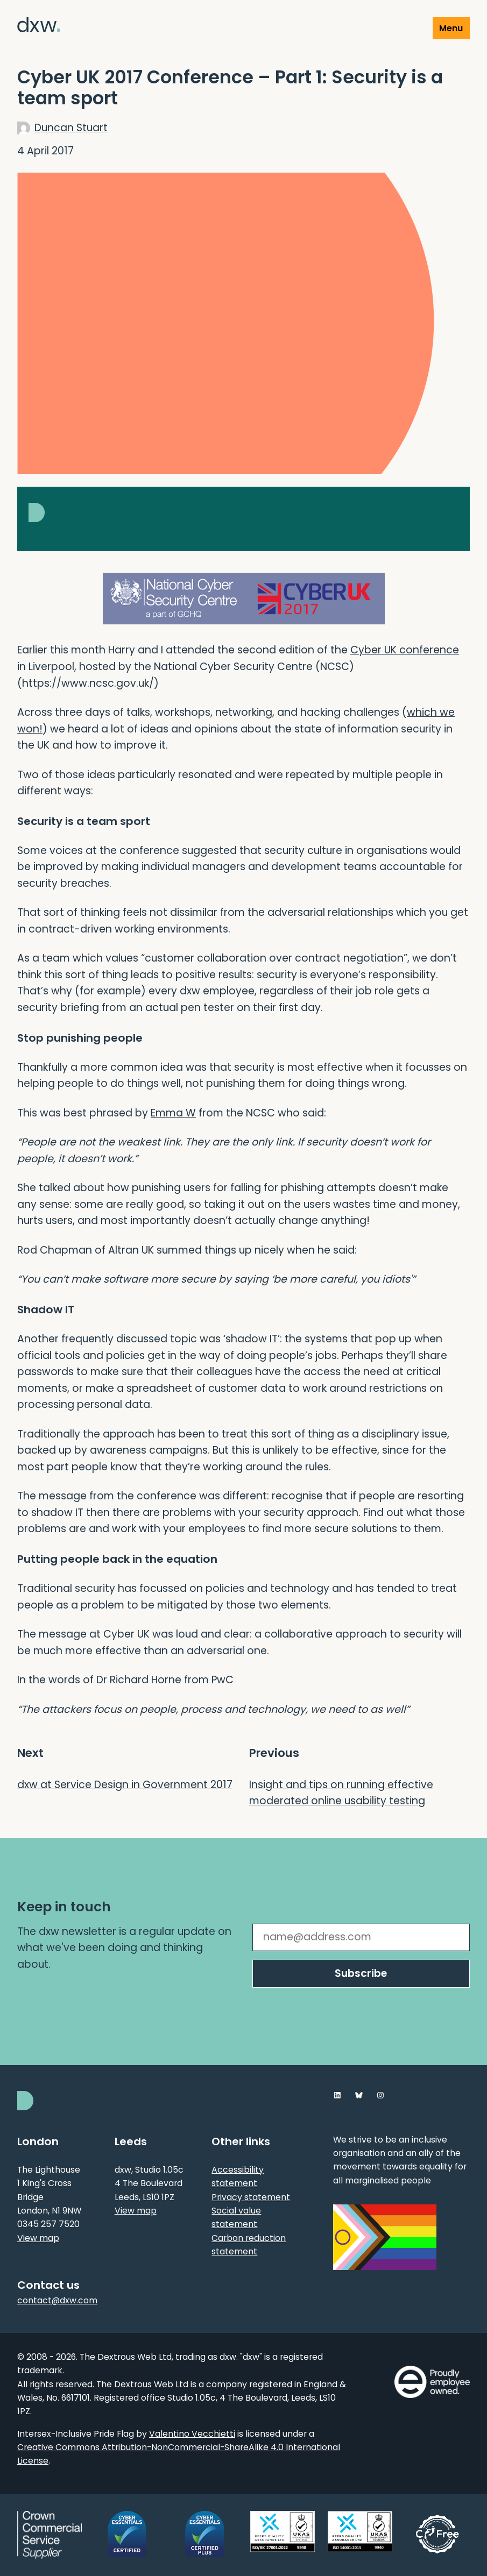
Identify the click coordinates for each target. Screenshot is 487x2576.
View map (38, 2238)
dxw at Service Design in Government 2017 (124, 1784)
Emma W (173, 1113)
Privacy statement (250, 2197)
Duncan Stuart (71, 127)
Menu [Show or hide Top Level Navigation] (451, 28)
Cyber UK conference (404, 650)
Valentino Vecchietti (192, 2434)
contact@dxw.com (57, 2300)
